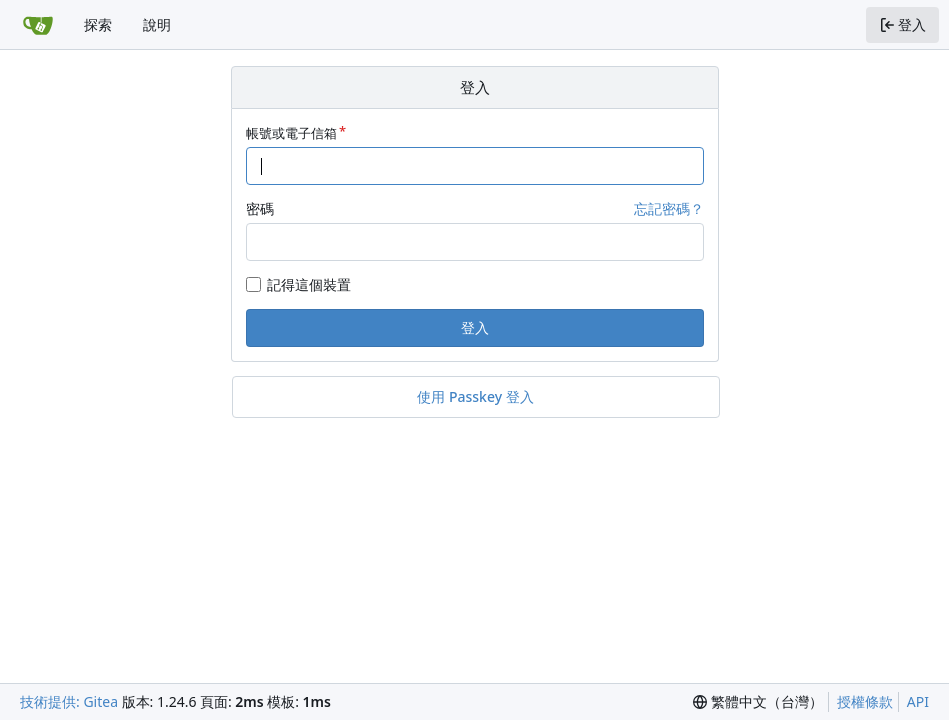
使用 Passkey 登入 (475, 397)
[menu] (758, 702)
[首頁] (38, 25)
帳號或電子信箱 (291, 133)
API (918, 701)
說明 (157, 24)
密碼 (260, 208)
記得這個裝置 (309, 284)
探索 (98, 24)
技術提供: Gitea (69, 701)
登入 (475, 327)
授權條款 (865, 701)
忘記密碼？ (669, 208)
